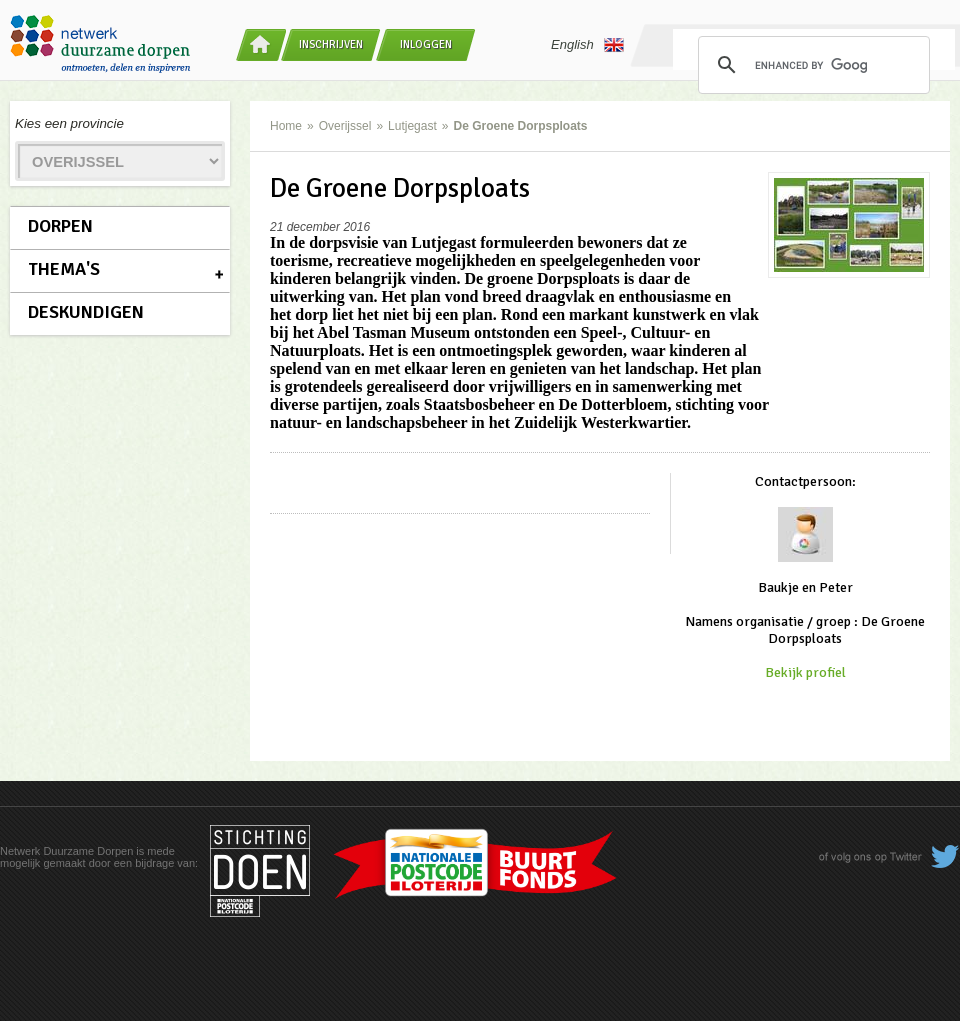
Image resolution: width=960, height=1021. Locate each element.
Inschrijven (331, 44)
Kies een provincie (69, 123)
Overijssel (345, 126)
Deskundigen (86, 312)
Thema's (64, 269)
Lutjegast (412, 126)
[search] (811, 65)
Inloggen (426, 44)
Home (286, 126)
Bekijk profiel (805, 672)
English (587, 45)
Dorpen (60, 226)
